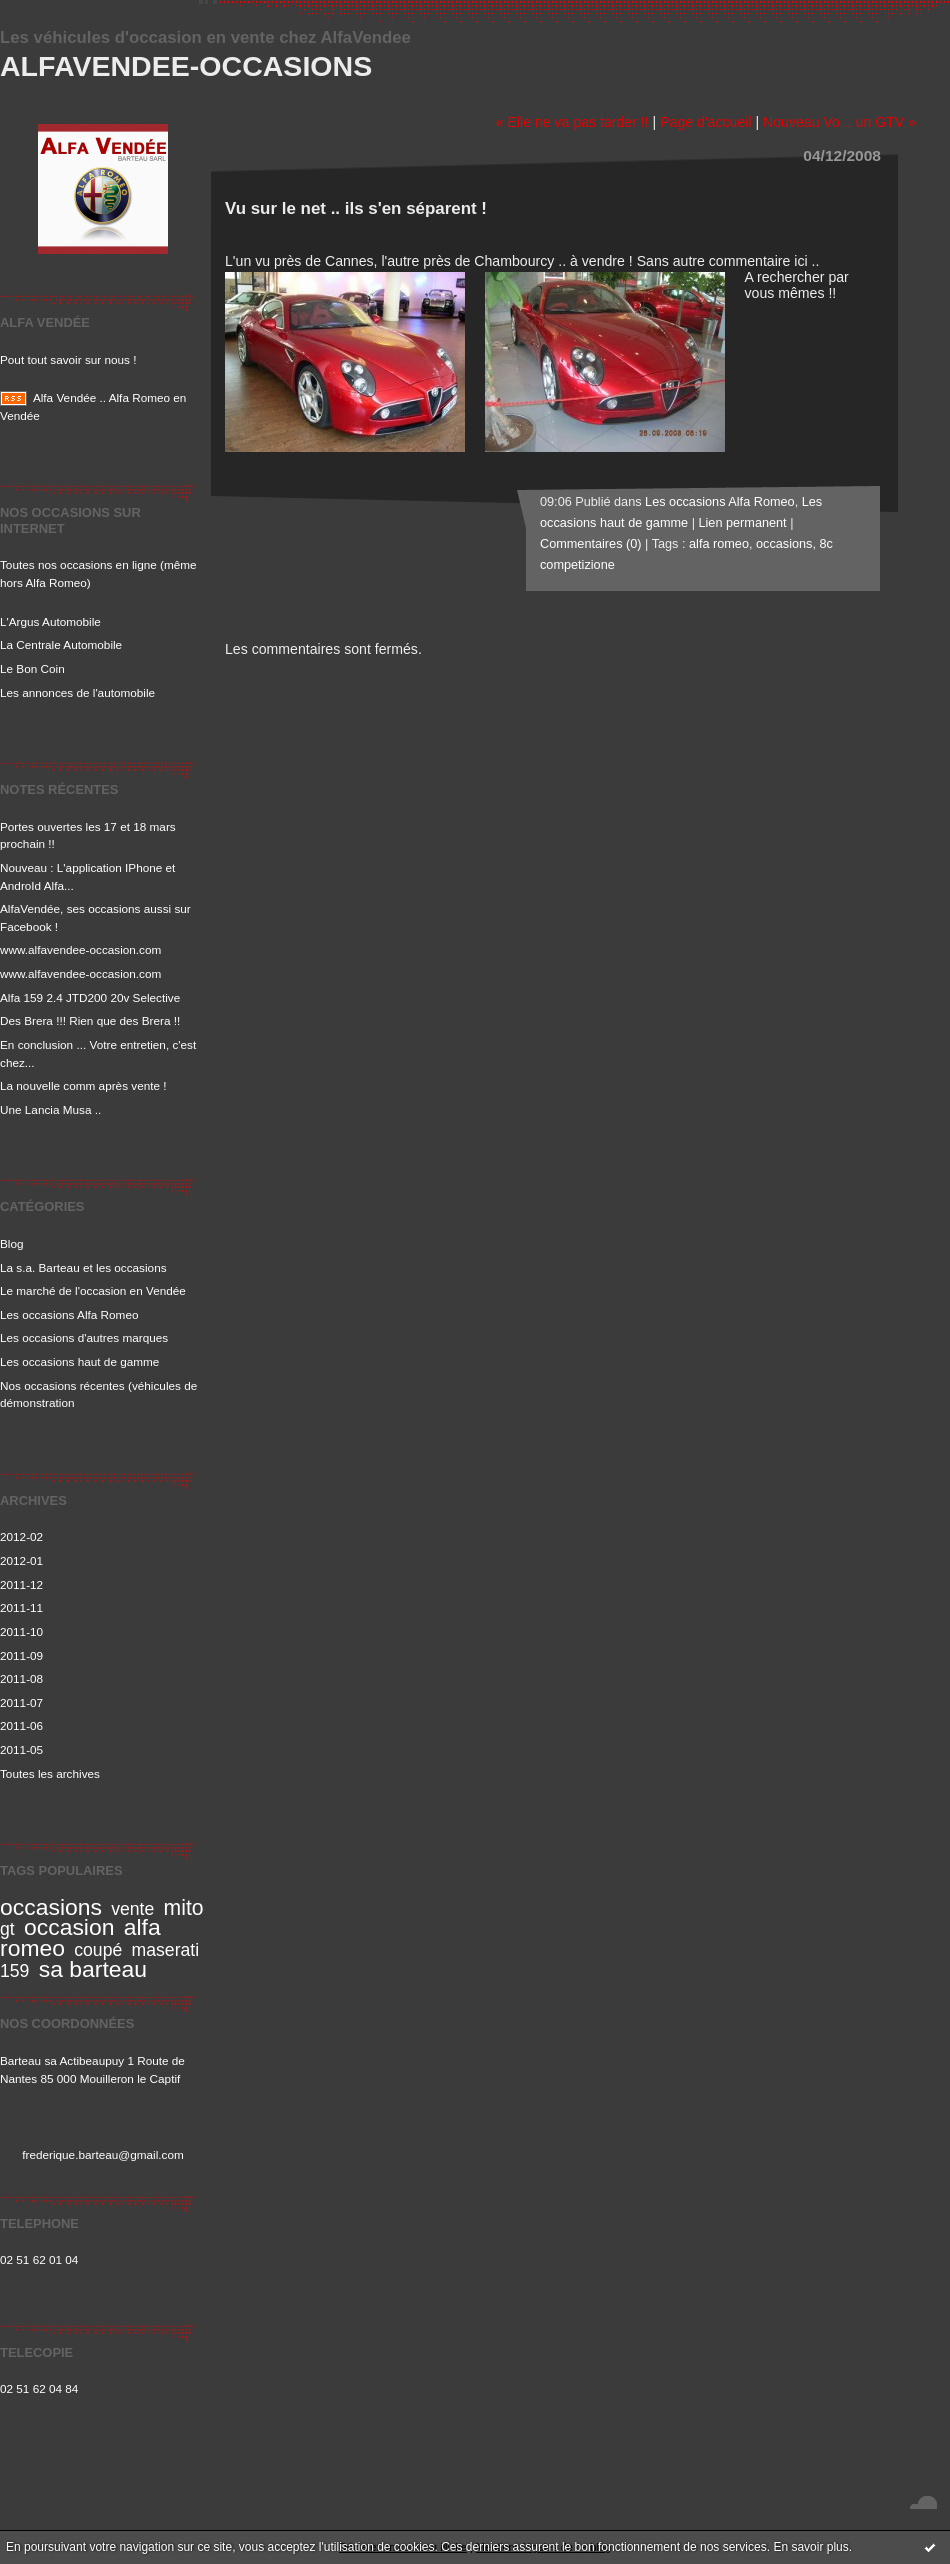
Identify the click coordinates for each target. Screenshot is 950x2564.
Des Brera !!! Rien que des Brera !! (90, 1020)
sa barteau (93, 1969)
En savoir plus (810, 2547)
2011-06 (21, 1725)
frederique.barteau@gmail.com (103, 2154)
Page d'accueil (705, 122)
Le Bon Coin (32, 668)
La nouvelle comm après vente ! (83, 1085)
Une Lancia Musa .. (50, 1109)
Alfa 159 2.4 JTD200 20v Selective (90, 997)
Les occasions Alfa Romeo (69, 1314)
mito (184, 1907)
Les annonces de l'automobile (77, 692)
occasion (69, 1927)
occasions (51, 1907)
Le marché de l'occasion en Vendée (93, 1290)
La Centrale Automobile (61, 644)
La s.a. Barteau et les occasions (83, 1267)
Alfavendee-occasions (186, 66)
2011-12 (21, 1584)
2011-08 (21, 1678)
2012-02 (21, 1536)
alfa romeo (719, 544)
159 (14, 1971)
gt (7, 1929)
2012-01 (21, 1560)
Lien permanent (742, 523)
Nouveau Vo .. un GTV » (839, 122)
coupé (98, 1950)
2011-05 (21, 1749)
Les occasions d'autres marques (84, 1337)
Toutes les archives (50, 1773)
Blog (12, 1243)
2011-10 (21, 1631)
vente (132, 1909)
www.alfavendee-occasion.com (80, 949)
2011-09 (21, 1655)
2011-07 (21, 1702)
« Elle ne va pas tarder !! (572, 122)
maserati (166, 1950)
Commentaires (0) (591, 544)
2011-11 (21, 1607)
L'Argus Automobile (50, 621)
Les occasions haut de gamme (79, 1361)
